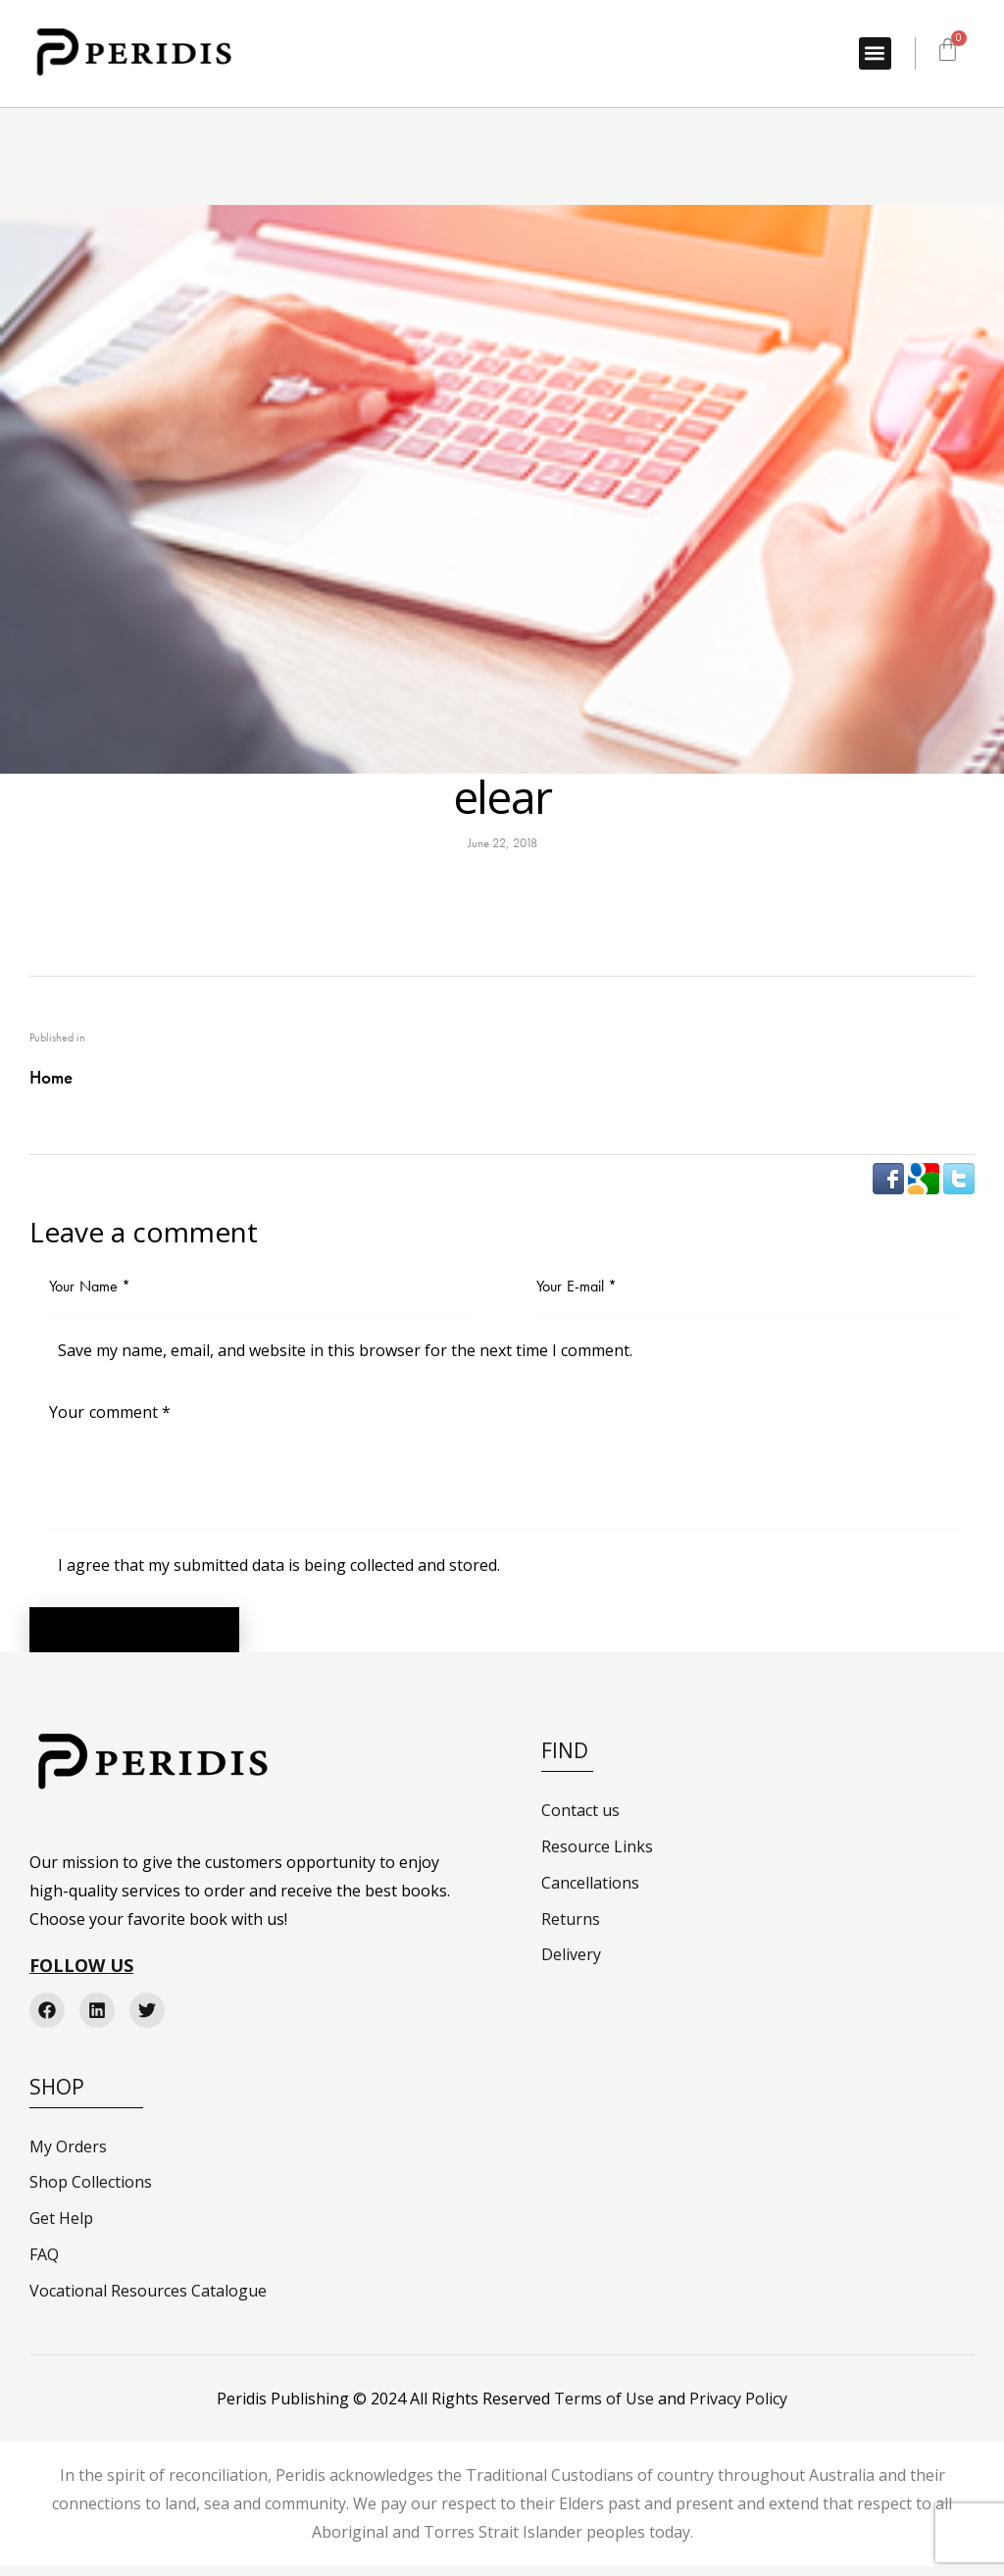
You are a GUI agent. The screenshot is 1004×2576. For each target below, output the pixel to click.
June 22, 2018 (502, 842)
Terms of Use (604, 2408)
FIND (564, 1761)
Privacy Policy (738, 2408)
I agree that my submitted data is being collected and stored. (279, 1565)
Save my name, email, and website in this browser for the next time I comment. (345, 1350)
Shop (56, 2096)
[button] (875, 53)
